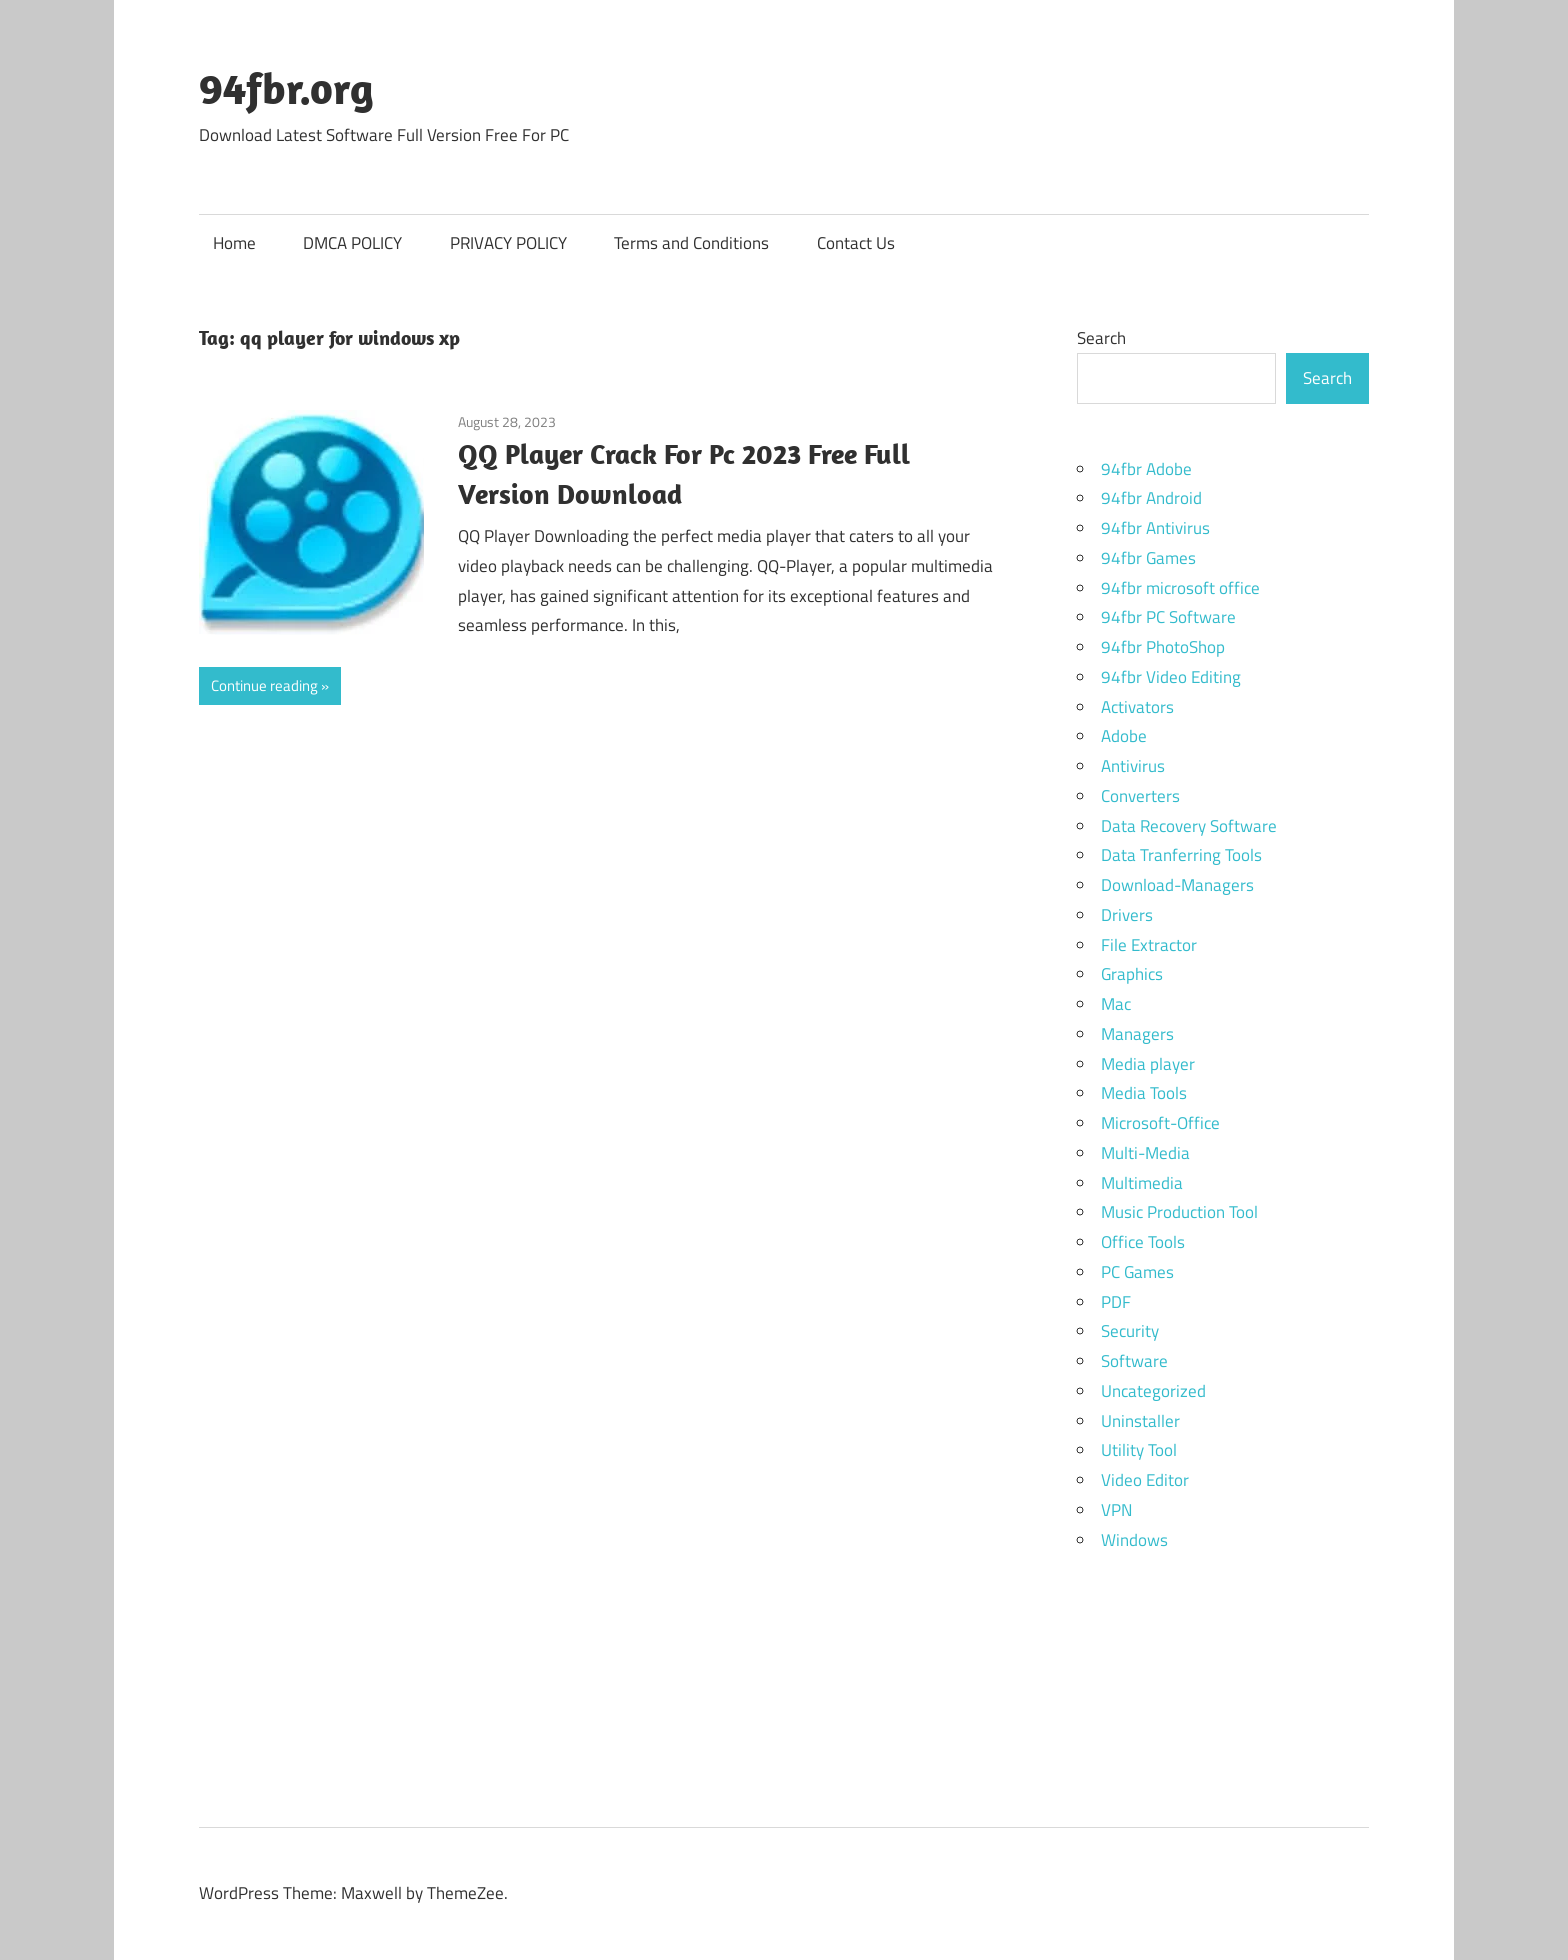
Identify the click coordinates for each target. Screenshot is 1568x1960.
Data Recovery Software (1189, 826)
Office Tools (1143, 1242)
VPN (1116, 1510)
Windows (1134, 1540)
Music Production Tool (1179, 1212)
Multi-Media (1145, 1153)
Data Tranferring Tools (1181, 855)
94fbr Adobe (1146, 469)
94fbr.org (286, 88)
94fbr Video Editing (1171, 677)
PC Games (1137, 1272)
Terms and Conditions (691, 243)
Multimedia (1142, 1183)
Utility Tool (1139, 1450)
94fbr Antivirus (1155, 528)
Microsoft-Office (1160, 1123)
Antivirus (1133, 766)
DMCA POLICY (352, 243)
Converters (1140, 796)
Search (1101, 338)
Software (1134, 1361)
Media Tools (1144, 1093)
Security (1130, 1331)
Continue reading (264, 685)
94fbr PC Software (1168, 617)
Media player (1148, 1064)
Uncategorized (1153, 1391)
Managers (1137, 1034)
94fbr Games (1148, 558)
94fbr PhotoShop (1163, 647)
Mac (1116, 1004)
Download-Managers (1177, 885)
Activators (1137, 707)
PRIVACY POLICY (508, 243)
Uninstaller (1140, 1421)
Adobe (1124, 736)
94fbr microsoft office (1180, 588)
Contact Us (856, 243)
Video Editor (1145, 1480)
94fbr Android (1151, 498)
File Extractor (1149, 945)
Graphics (1132, 974)
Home (234, 243)
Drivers (1127, 915)
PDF (1116, 1302)
